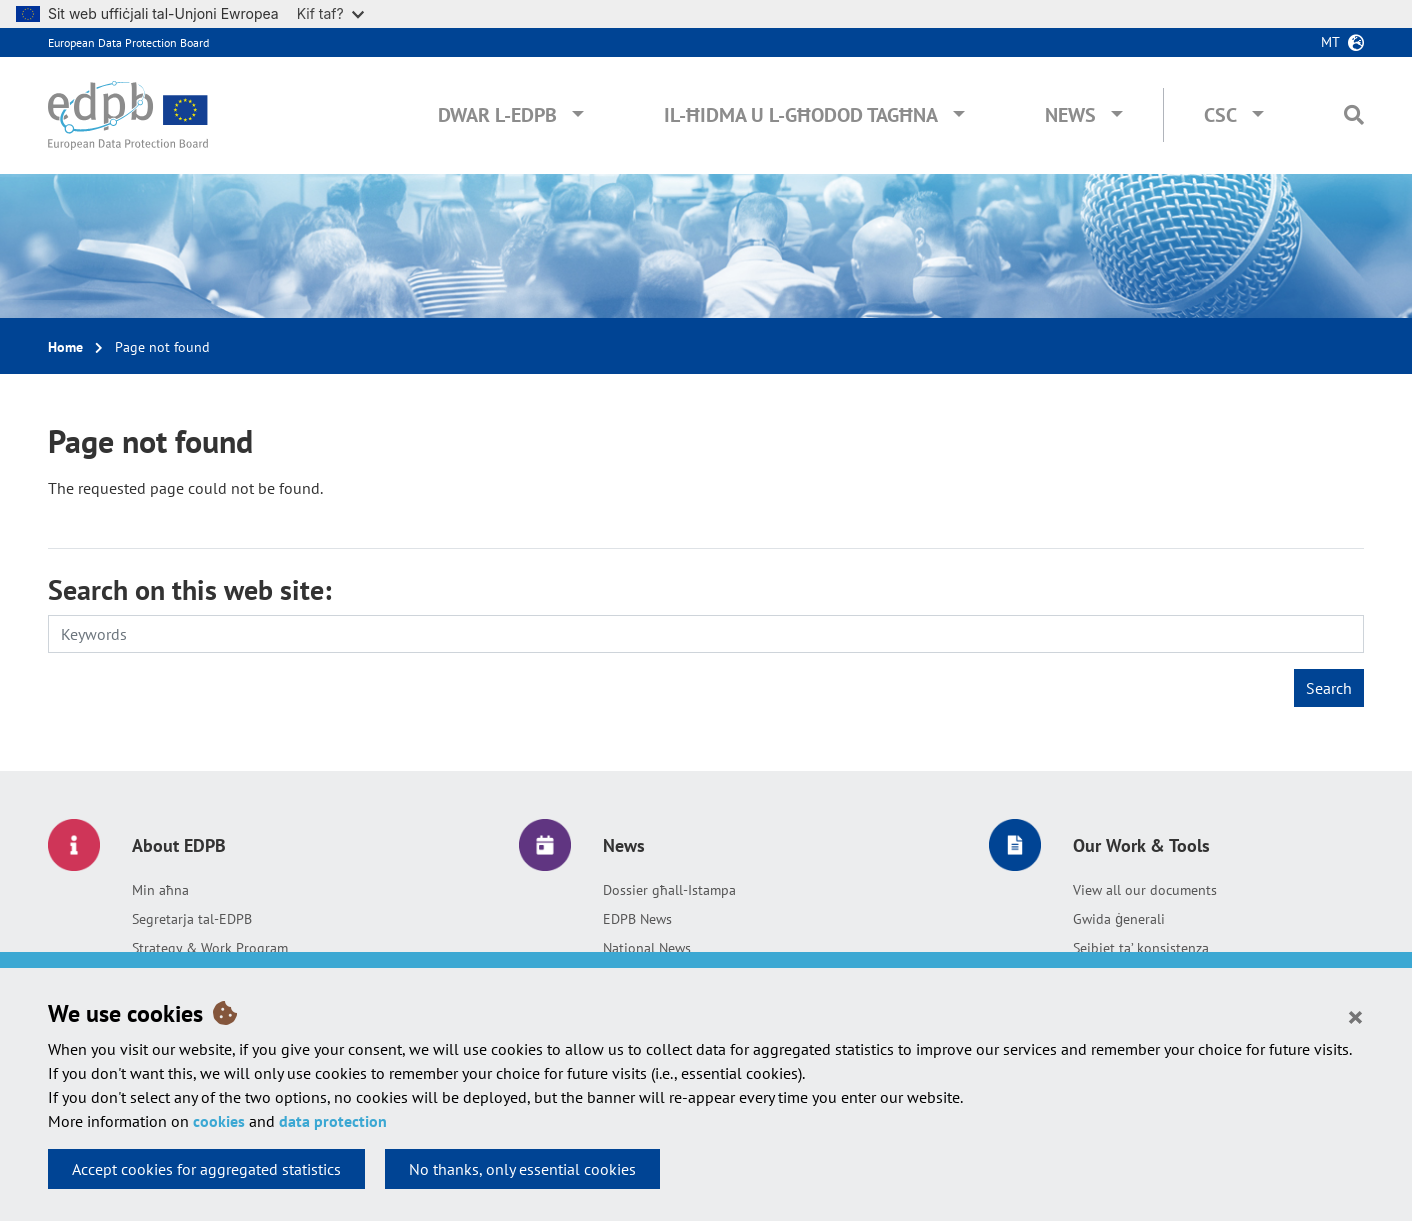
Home (65, 347)
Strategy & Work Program (210, 948)
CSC (1220, 115)
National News (647, 948)
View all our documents (1145, 890)
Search (1329, 688)
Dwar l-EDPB (497, 115)
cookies (219, 1121)
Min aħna (160, 890)
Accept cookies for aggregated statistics (206, 1169)
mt (1330, 42)
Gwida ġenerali (1119, 919)
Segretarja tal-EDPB (192, 919)
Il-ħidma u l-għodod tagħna (801, 115)
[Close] (1355, 1016)
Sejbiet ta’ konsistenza (1141, 948)
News (1070, 115)
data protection (333, 1121)
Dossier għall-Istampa (669, 890)
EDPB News (637, 919)
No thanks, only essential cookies (522, 1169)
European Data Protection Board (128, 42)
